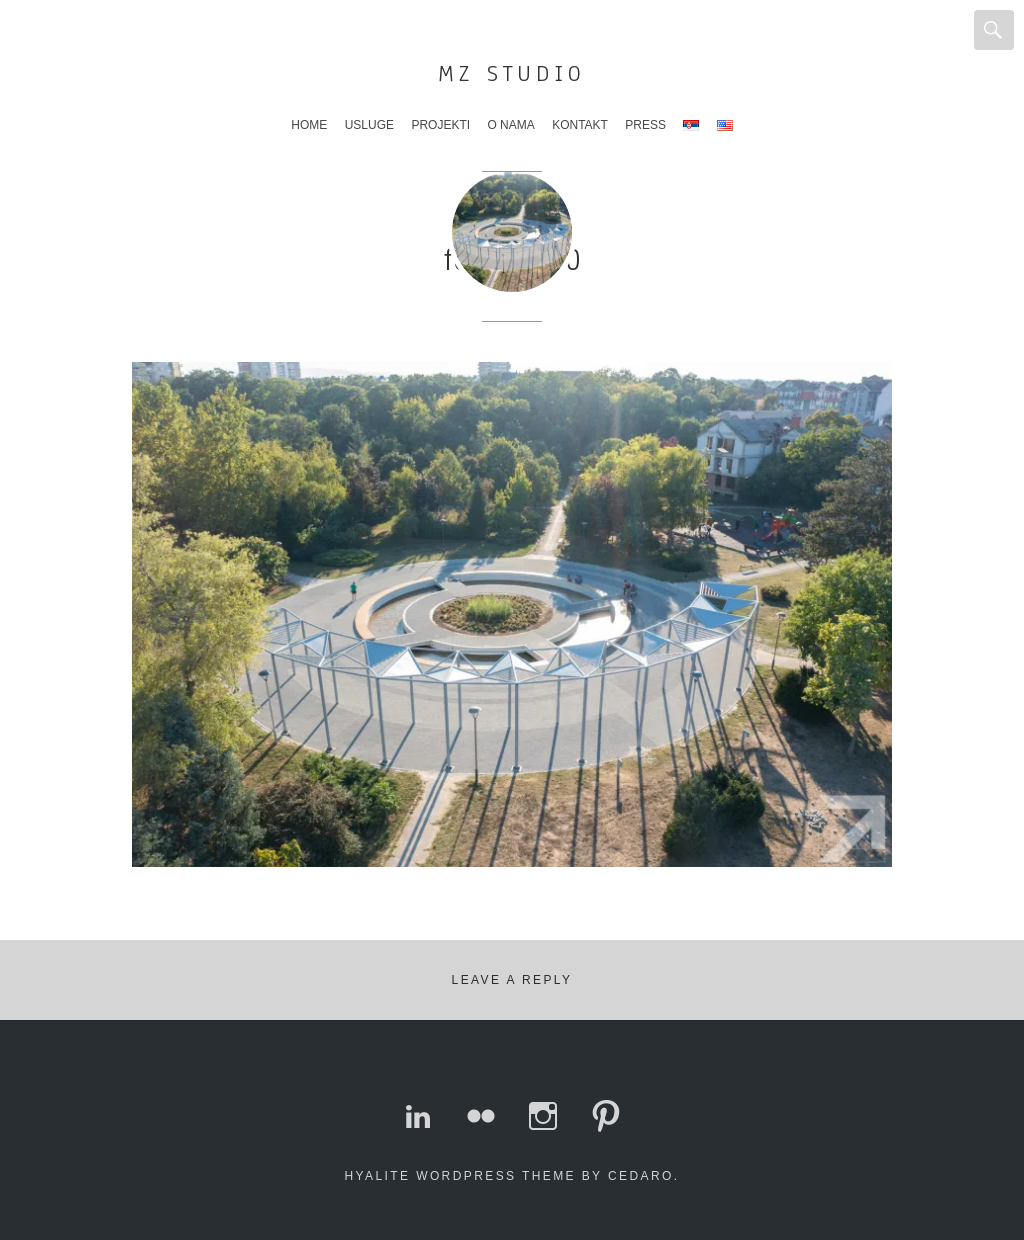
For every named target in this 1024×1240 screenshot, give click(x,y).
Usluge (369, 125)
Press (645, 125)
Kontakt (580, 125)
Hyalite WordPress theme (460, 1176)
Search (994, 30)
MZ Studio (511, 73)
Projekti (440, 125)
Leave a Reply (512, 980)
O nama (510, 125)
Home (309, 125)
